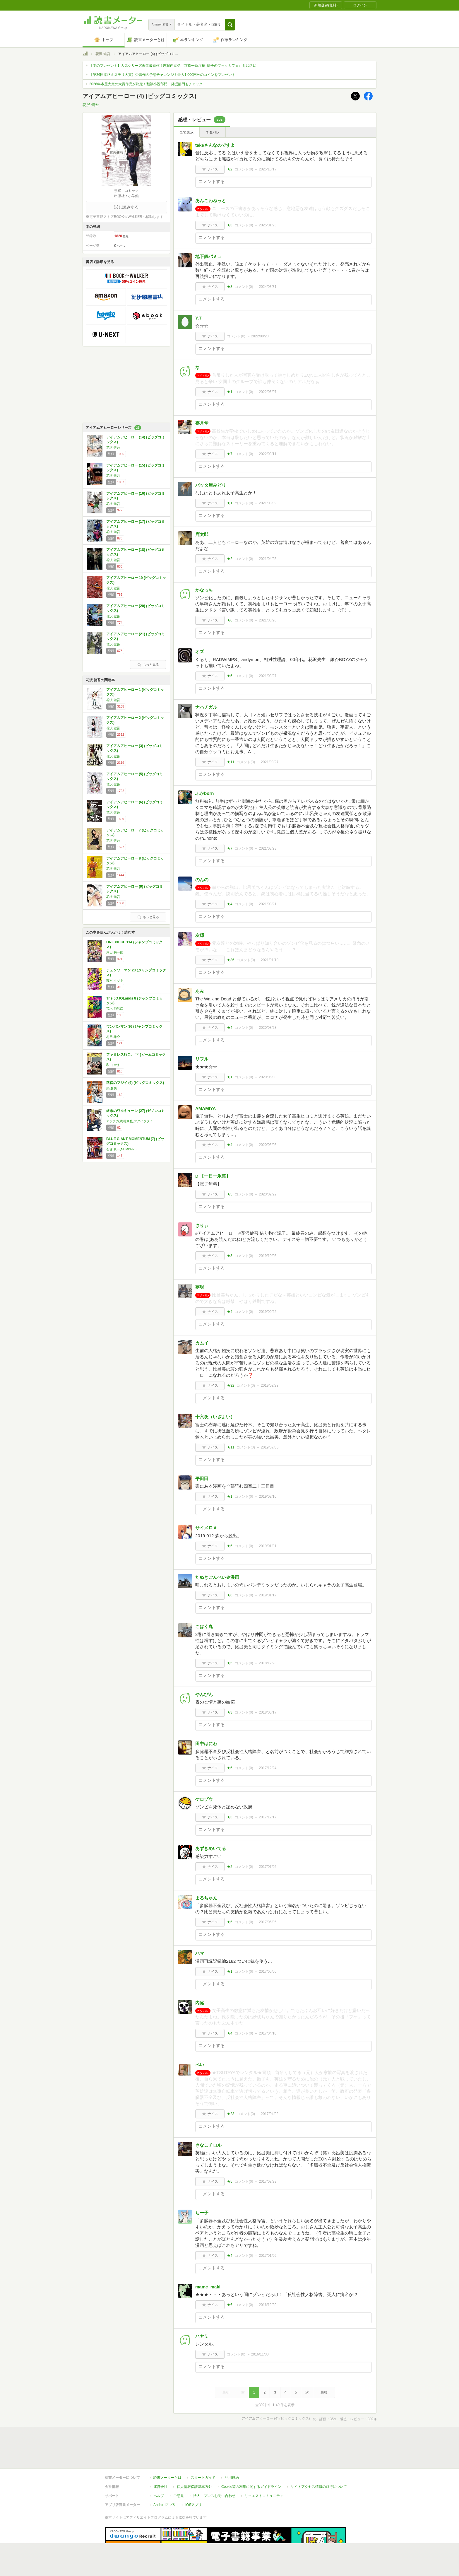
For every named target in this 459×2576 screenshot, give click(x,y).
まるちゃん (206, 1897)
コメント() (244, 169)
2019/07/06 (269, 1447)
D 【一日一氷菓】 (212, 1175)
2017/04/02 (269, 2114)
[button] (230, 24)
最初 (226, 2392)
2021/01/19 (269, 960)
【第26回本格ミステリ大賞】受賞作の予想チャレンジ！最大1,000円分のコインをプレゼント (162, 75)
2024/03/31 (267, 286)
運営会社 (160, 2459)
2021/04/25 (267, 559)
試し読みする (126, 207)
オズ (199, 651)
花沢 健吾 (102, 54)
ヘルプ (158, 2469)
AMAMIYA (205, 1108)
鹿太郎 (201, 534)
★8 (229, 287)
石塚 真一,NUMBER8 (121, 1149)
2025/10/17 (267, 169)
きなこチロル (208, 2145)
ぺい (199, 2064)
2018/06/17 (267, 1712)
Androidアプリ (164, 2478)
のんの (201, 879)
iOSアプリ (193, 2478)
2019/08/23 (269, 1385)
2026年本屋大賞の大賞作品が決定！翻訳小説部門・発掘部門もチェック (146, 84)
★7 (229, 454)
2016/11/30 (260, 2354)
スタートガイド (203, 2450)
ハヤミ (201, 2336)
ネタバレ (212, 132)
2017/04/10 (267, 2033)
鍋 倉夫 (111, 1088)
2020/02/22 (267, 1194)
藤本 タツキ (114, 980)
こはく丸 (204, 1626)
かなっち (204, 589)
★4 (229, 904)
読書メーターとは (167, 2450)
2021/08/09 (267, 503)
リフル (201, 1058)
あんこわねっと (210, 200)
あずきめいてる (210, 1848)
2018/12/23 (267, 1663)
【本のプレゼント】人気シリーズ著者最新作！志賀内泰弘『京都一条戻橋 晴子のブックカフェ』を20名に (172, 66)
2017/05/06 (267, 1922)
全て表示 (186, 132)
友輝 (199, 935)
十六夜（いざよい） (215, 1416)
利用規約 (232, 2450)
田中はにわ (206, 1743)
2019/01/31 (267, 1546)
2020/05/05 (267, 1145)
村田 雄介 (113, 1036)
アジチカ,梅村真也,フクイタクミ (129, 1121)
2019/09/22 (267, 1311)
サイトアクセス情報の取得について (319, 2459)
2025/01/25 (267, 225)
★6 (229, 620)
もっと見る (148, 664)
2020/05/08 (267, 1077)
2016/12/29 (267, 2305)
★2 (229, 169)
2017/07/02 (267, 1866)
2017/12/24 (267, 1768)
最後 (324, 2392)
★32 (230, 1385)
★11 (230, 762)
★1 (229, 392)
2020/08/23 (267, 1027)
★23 (230, 2114)
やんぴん (204, 1694)
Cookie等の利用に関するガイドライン (251, 2459)
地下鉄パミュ (208, 256)
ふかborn (204, 793)
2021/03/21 (267, 904)
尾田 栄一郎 (114, 952)
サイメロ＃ (206, 1527)
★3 (229, 225)
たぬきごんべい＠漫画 (217, 1577)
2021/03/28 (267, 620)
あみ (199, 991)
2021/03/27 (267, 676)
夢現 (199, 1286)
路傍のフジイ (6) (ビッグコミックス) (135, 1083)
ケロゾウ (204, 1799)
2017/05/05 (267, 1971)
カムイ (201, 1342)
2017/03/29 (267, 2181)
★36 (230, 960)
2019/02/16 (267, 1496)
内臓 (199, 2002)
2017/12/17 (267, 1817)
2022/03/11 (267, 454)
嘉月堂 (201, 423)
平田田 (201, 1478)
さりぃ (201, 1225)
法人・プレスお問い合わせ (214, 2469)
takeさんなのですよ (215, 145)
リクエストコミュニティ (264, 2469)
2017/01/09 (267, 2255)
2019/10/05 (267, 1256)
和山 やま (113, 1065)
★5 (229, 676)
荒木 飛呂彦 (114, 1008)
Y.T (198, 317)
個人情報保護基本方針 (194, 2459)
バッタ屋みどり (210, 485)
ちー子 (201, 2212)
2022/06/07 (267, 392)
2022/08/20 (260, 336)
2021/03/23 (267, 848)
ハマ (199, 1953)
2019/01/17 (267, 1595)
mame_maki (207, 2286)
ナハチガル (206, 707)
